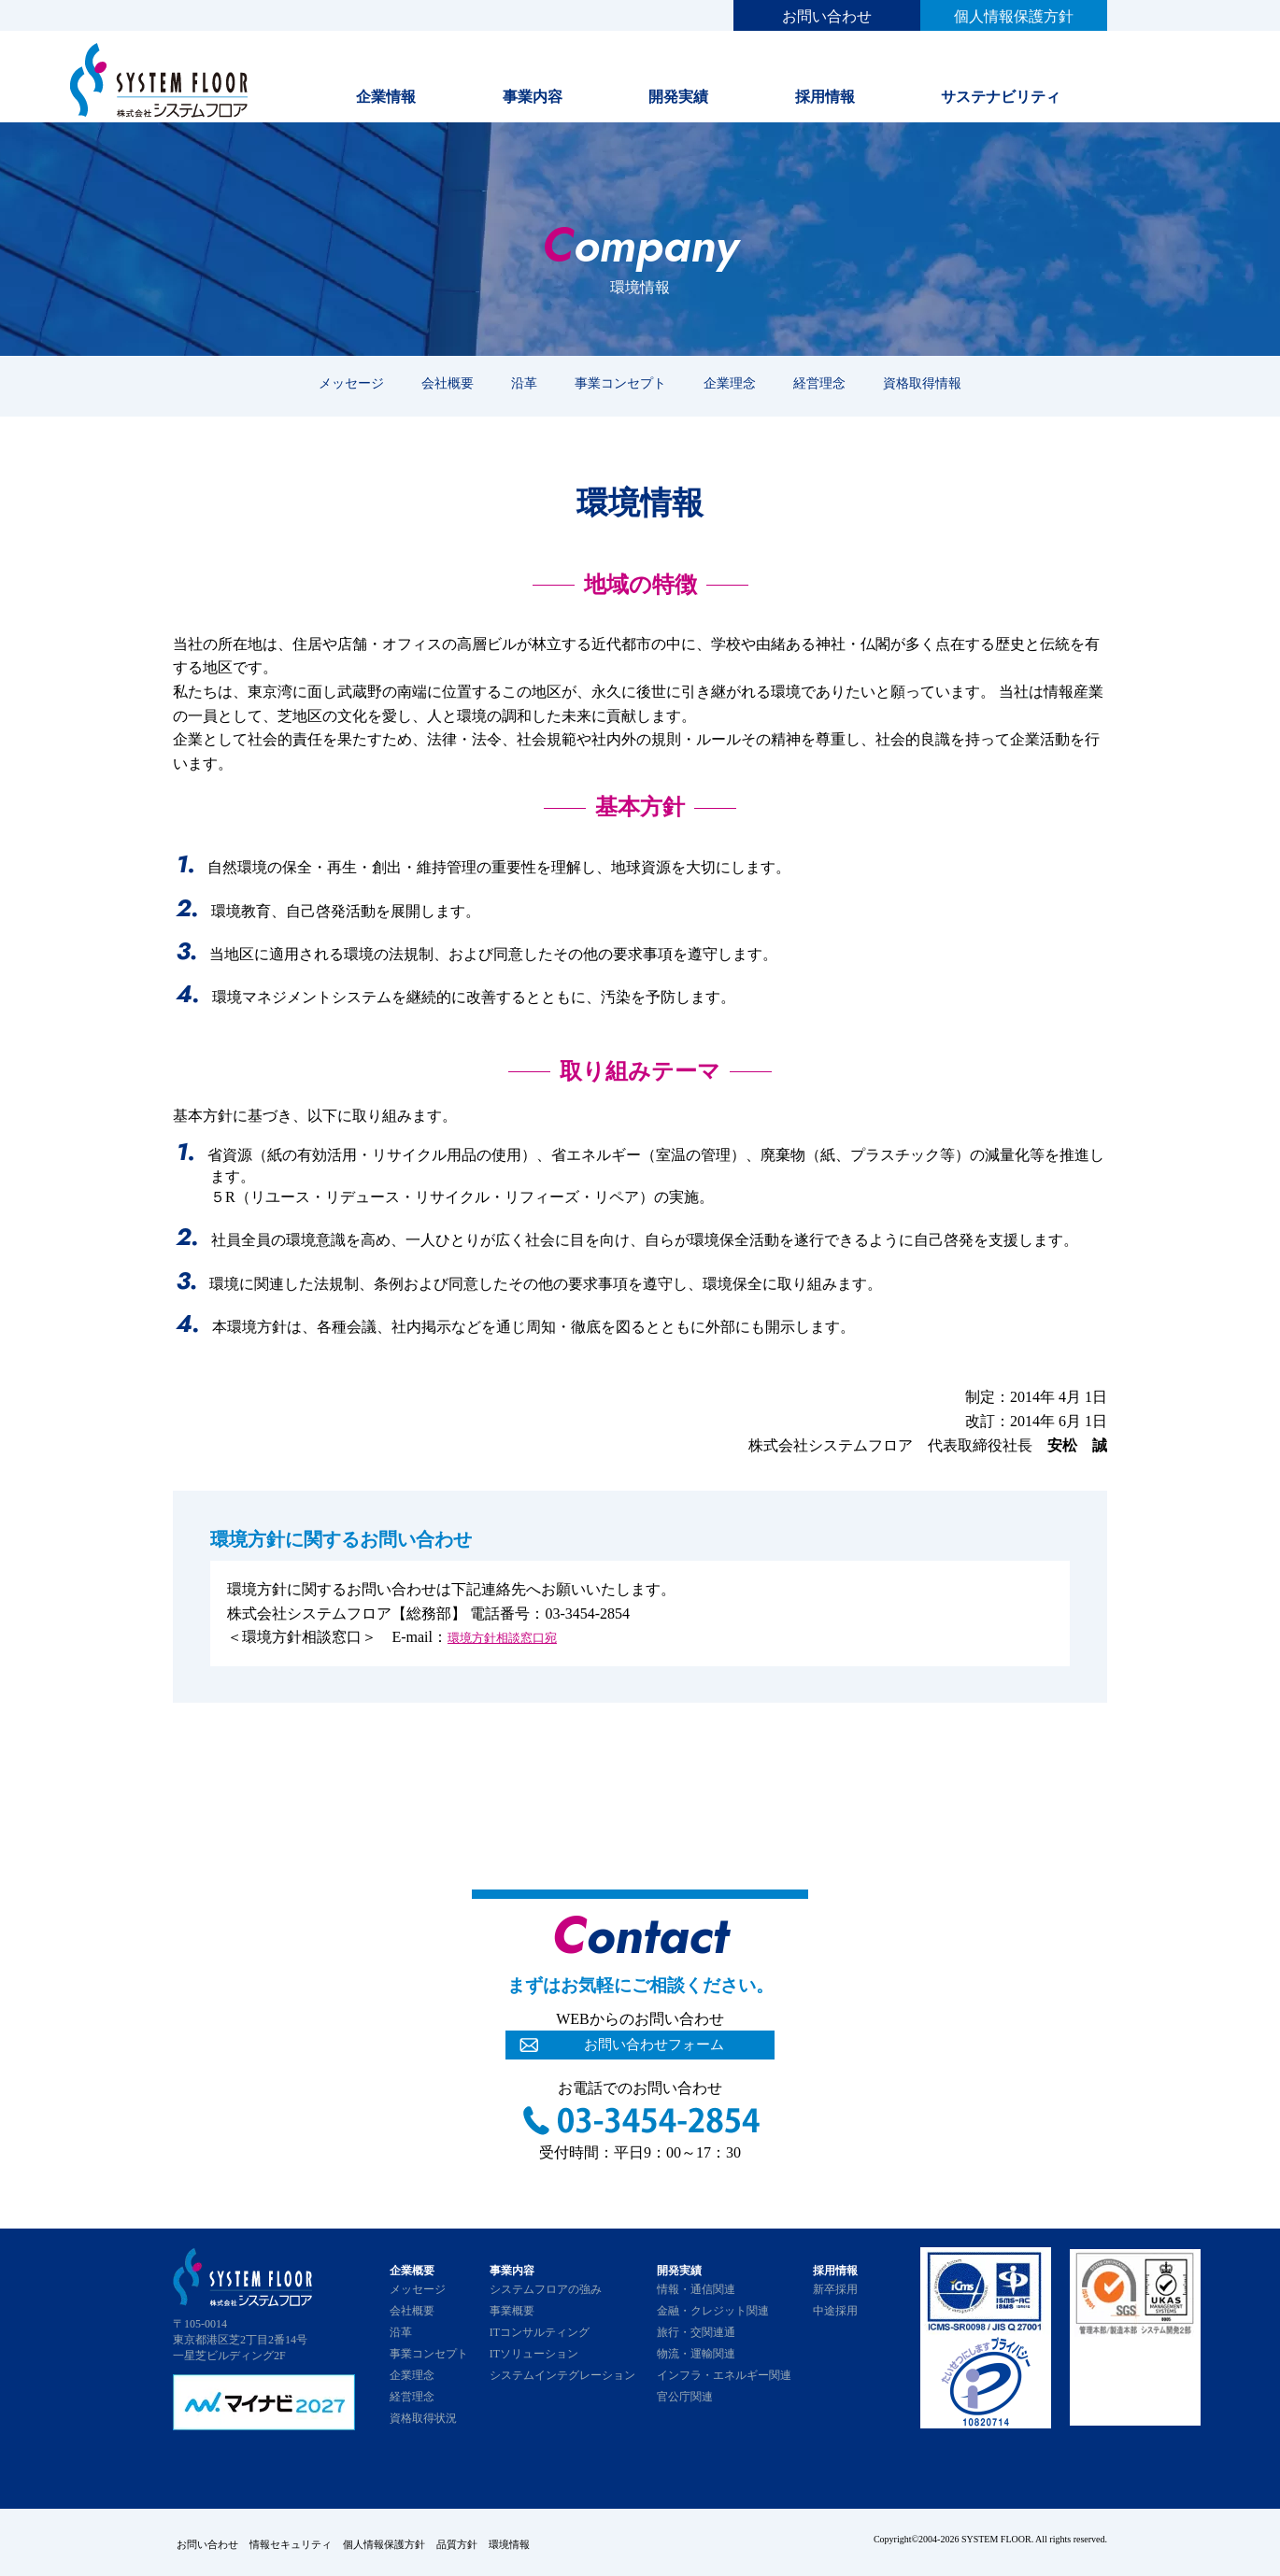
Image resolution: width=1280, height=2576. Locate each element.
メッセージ (351, 382)
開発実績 (678, 97)
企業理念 (730, 382)
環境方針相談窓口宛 (515, 1637)
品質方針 (498, 2541)
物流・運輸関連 (696, 2353)
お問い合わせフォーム (654, 2047)
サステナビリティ (1000, 97)
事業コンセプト (620, 382)
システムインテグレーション (562, 2375)
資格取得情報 (922, 382)
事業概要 (512, 2310)
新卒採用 (835, 2289)
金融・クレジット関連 (713, 2310)
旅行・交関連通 (696, 2332)
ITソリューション (534, 2353)
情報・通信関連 (696, 2289)
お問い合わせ (827, 16)
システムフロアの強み (546, 2289)
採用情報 (825, 97)
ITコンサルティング (540, 2332)
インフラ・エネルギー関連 (724, 2375)
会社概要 (447, 382)
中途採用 (835, 2310)
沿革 (524, 382)
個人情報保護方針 (1014, 16)
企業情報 (386, 97)
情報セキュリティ (303, 2541)
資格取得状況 (423, 2418)
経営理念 (819, 382)
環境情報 (561, 2541)
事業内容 (532, 97)
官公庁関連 (685, 2396)
